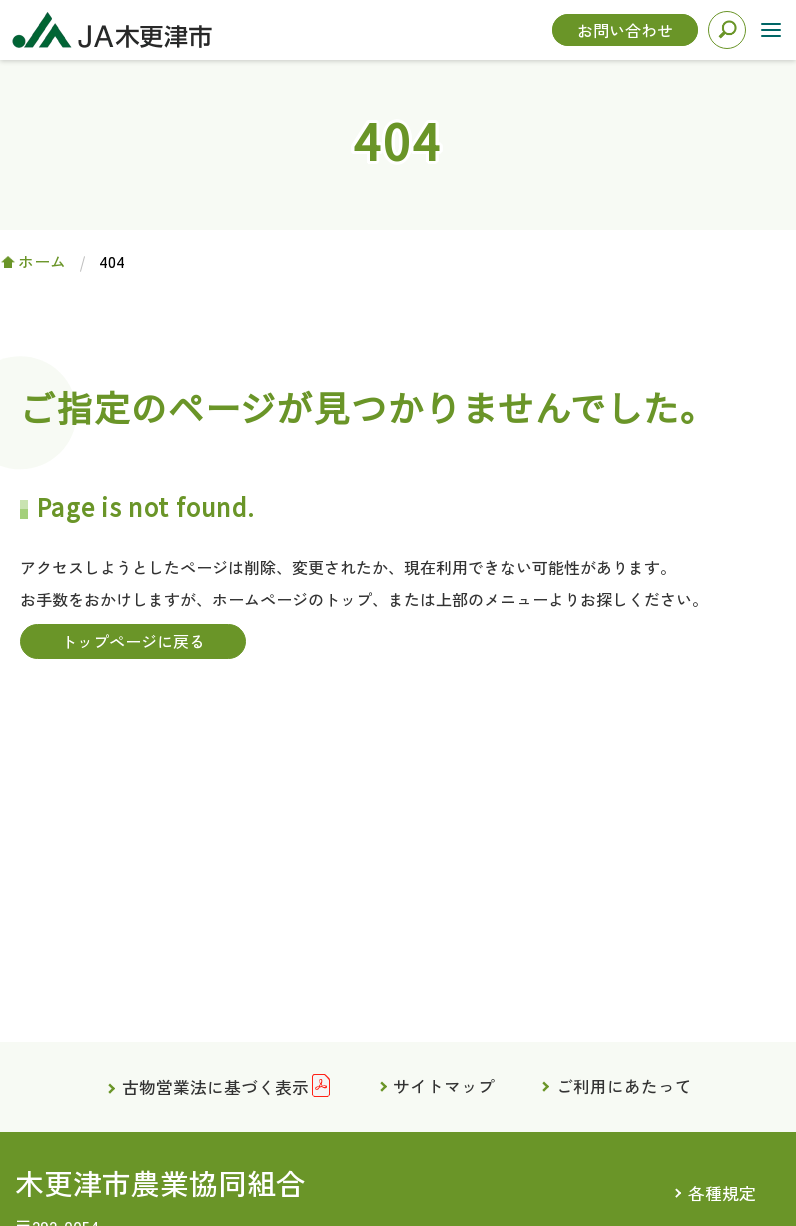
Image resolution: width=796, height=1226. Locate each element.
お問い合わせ (625, 30)
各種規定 (722, 1194)
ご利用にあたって (625, 1086)
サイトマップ (444, 1086)
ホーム (42, 261)
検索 (727, 30)
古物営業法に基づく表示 (214, 1088)
